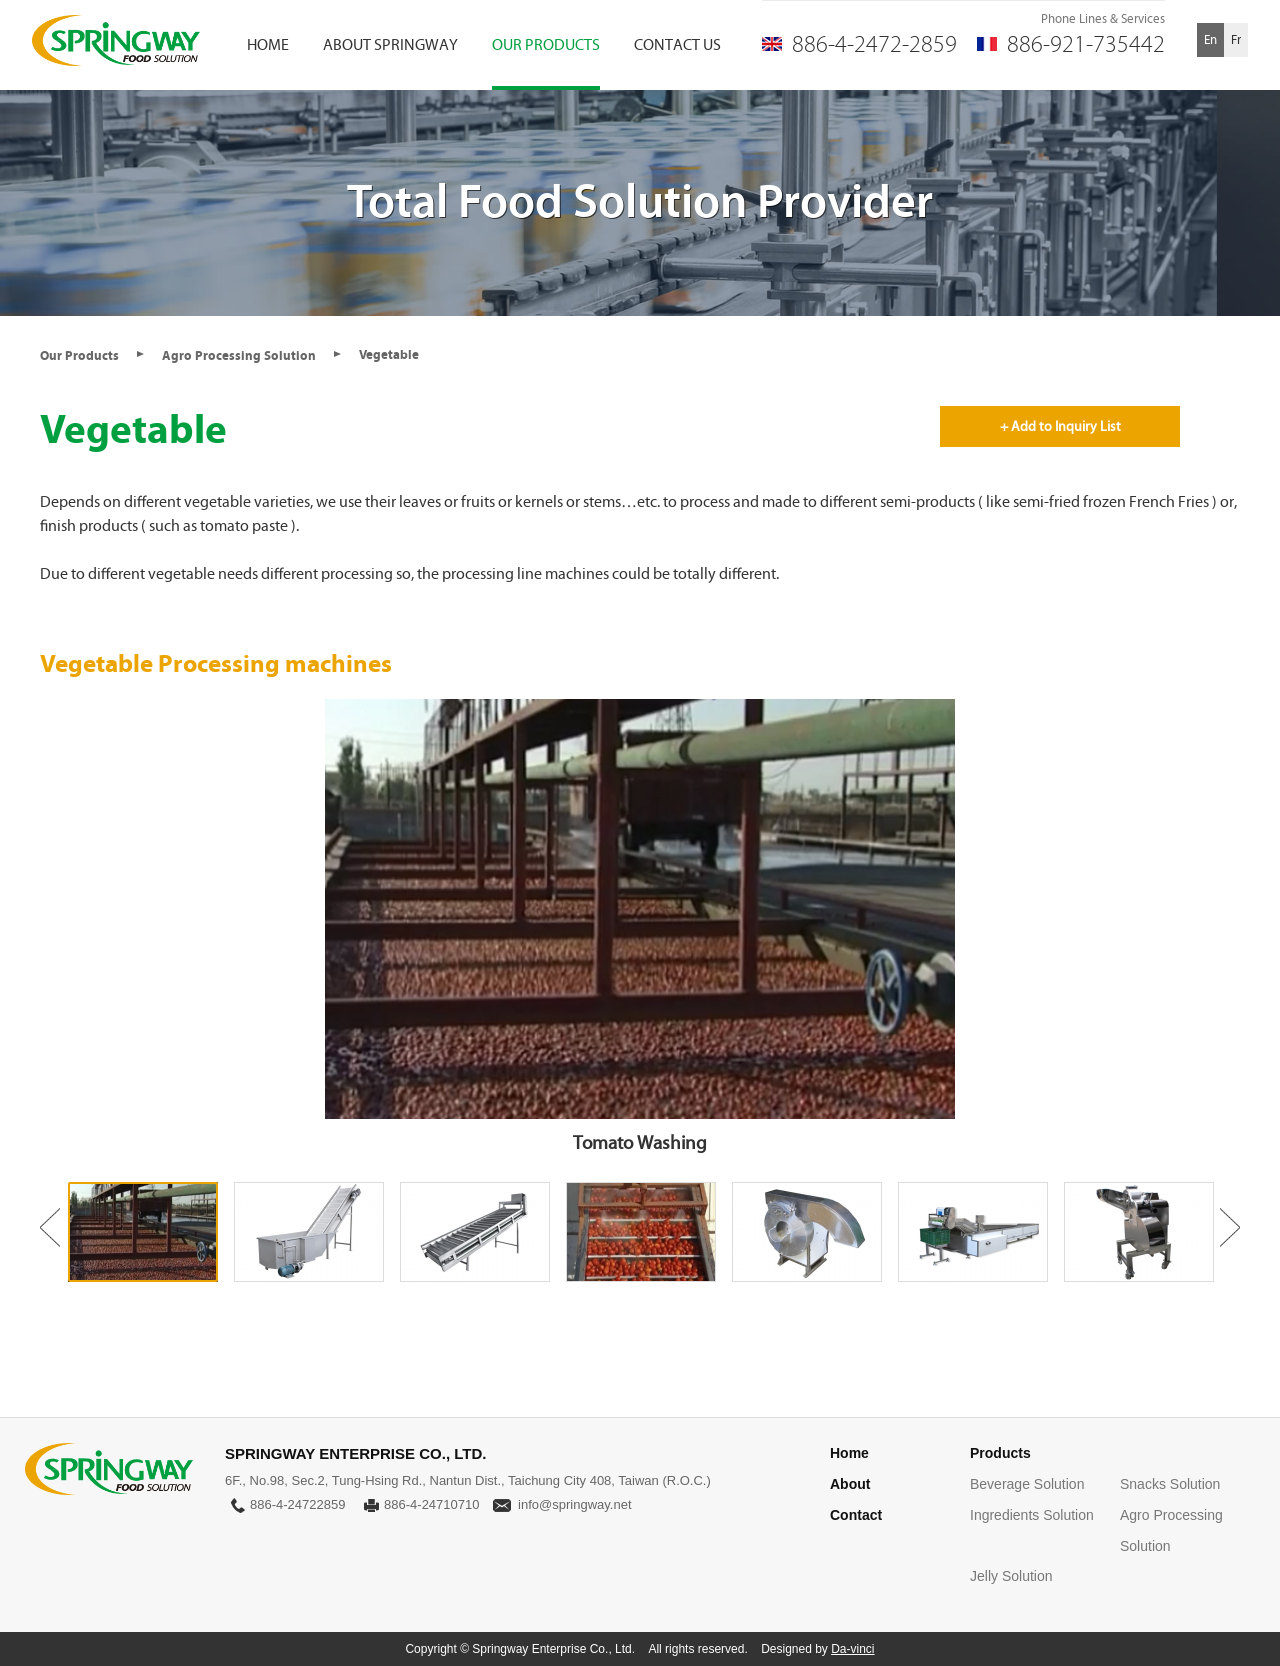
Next (1230, 1227)
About (850, 1484)
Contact (856, 1515)
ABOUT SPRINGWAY (390, 44)
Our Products (79, 356)
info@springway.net (574, 1504)
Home (849, 1453)
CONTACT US (677, 44)
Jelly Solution (1011, 1576)
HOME (268, 44)
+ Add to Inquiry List (1060, 426)
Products (1000, 1453)
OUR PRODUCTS (546, 44)
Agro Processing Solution (239, 356)
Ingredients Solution (1032, 1515)
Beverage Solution (1027, 1484)
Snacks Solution (1170, 1484)
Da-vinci (852, 1649)
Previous (50, 1227)
